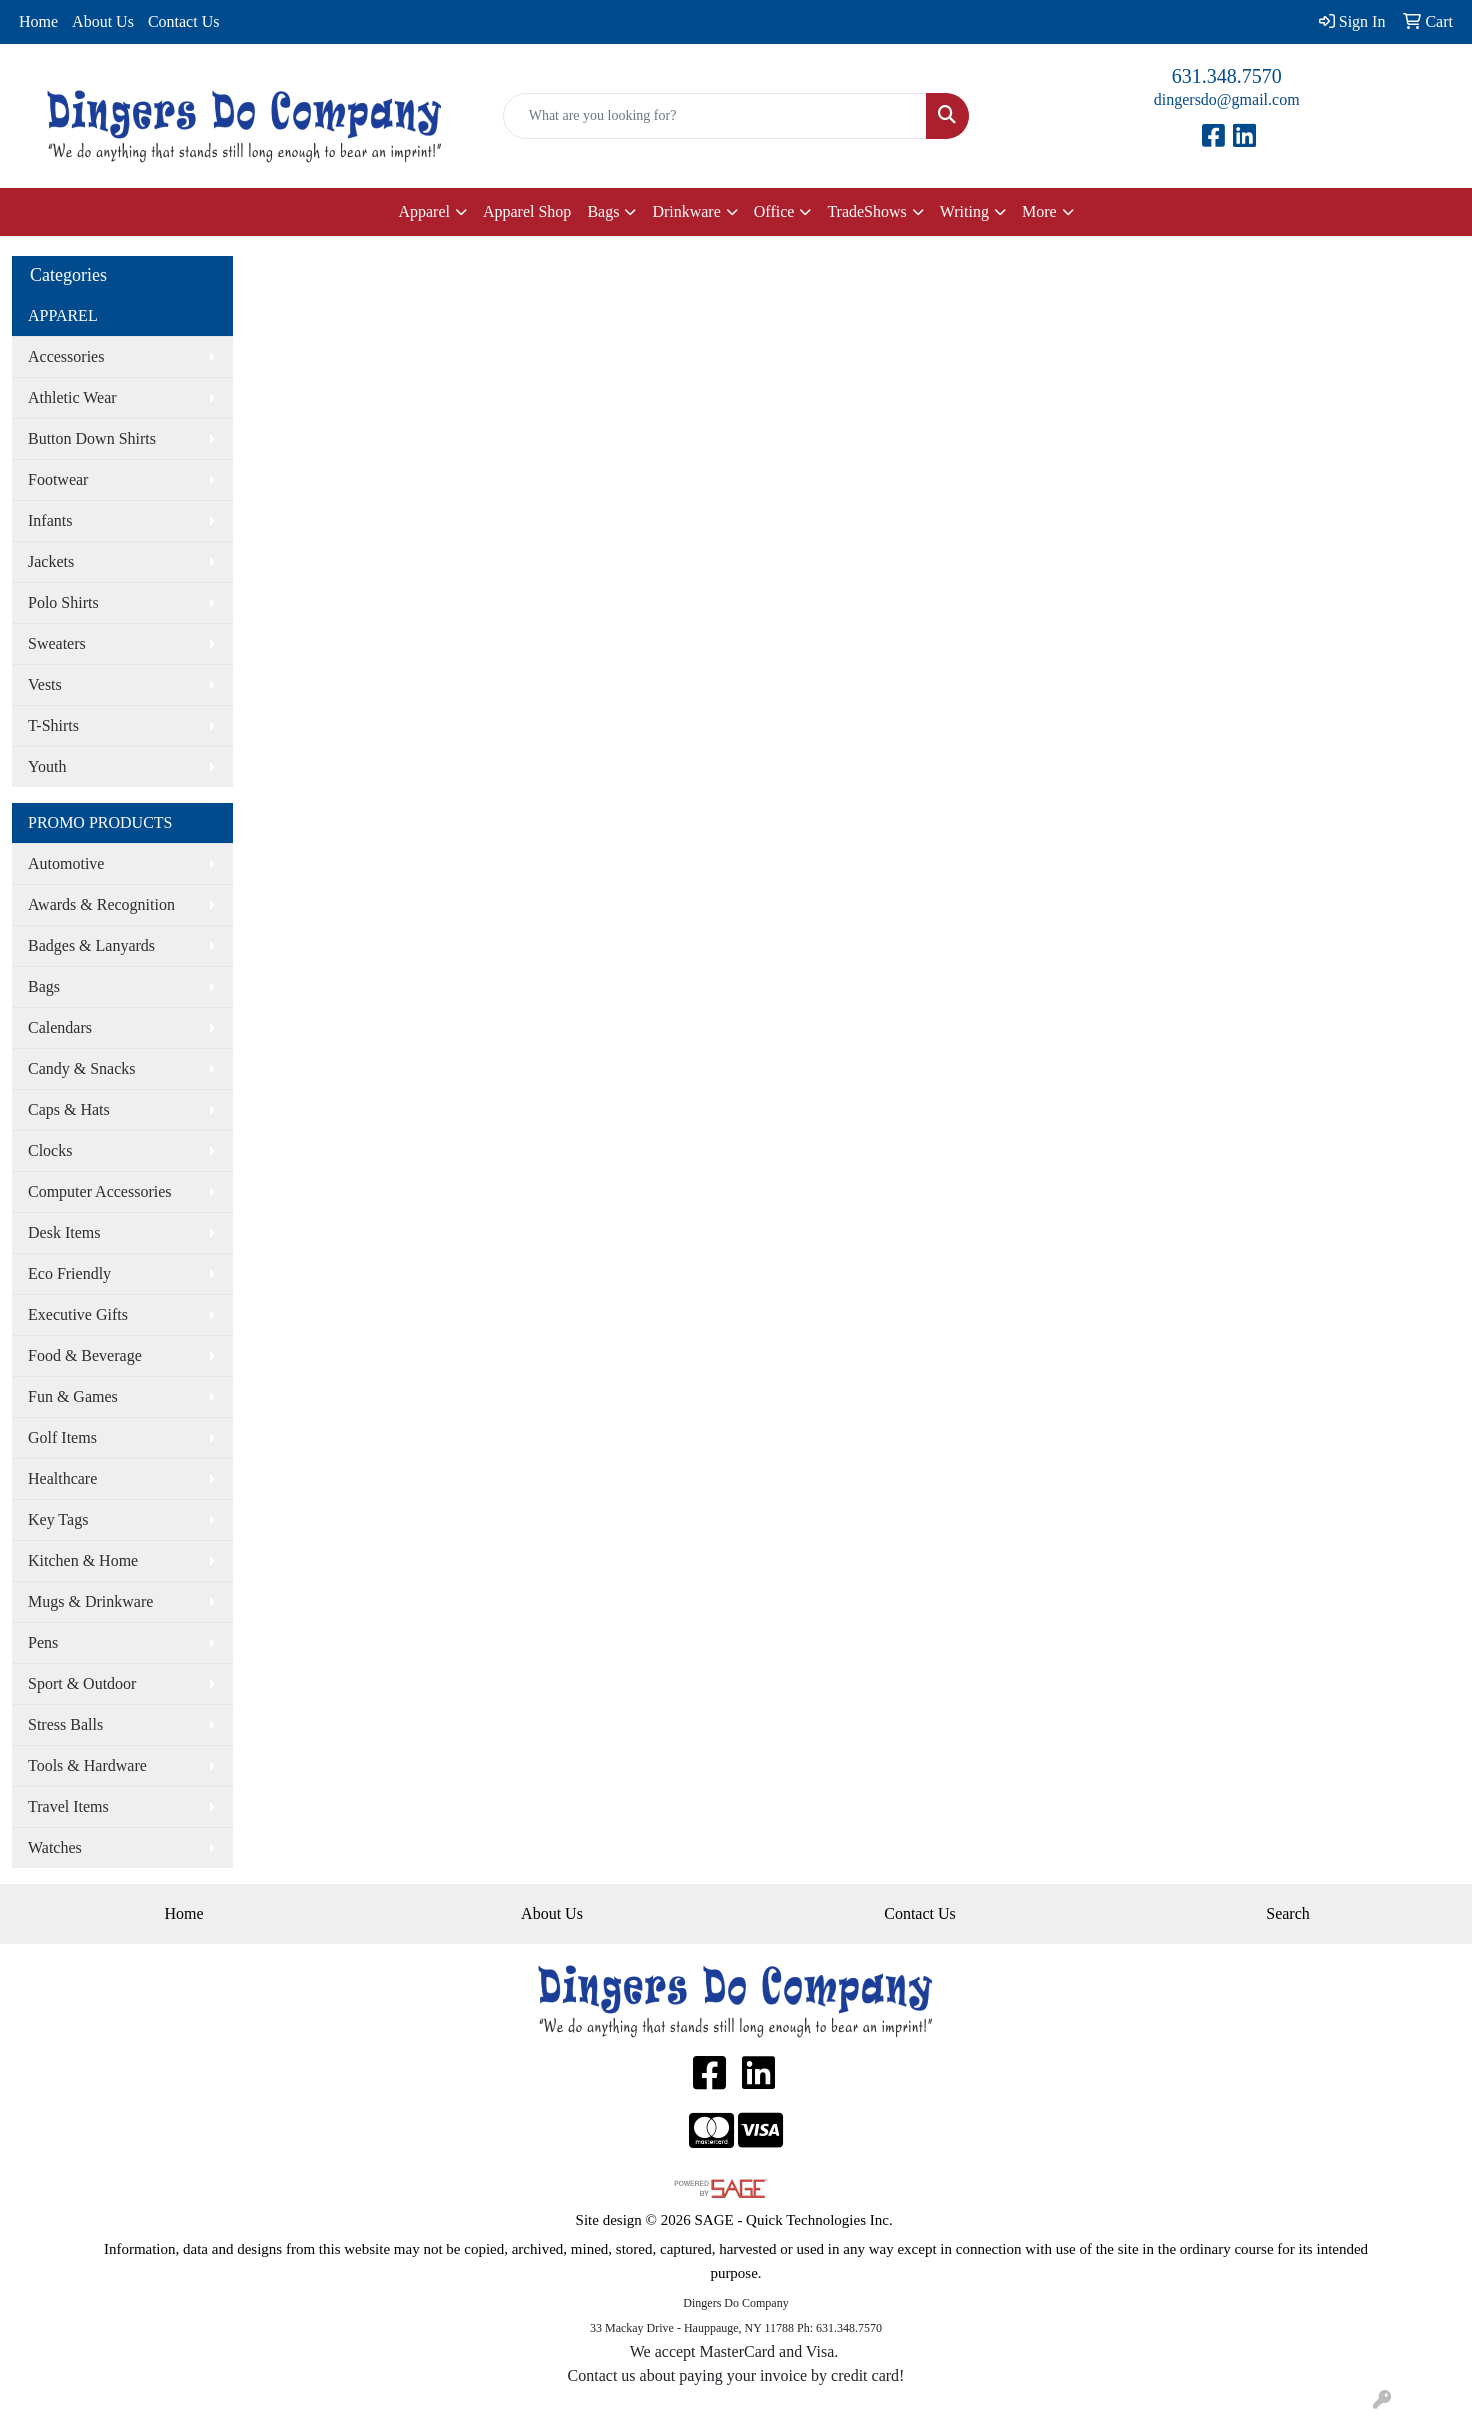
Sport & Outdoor (82, 1683)
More (1039, 211)
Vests (45, 684)
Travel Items (68, 1806)
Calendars (60, 1027)
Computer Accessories (100, 1191)
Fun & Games (73, 1396)
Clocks (50, 1150)
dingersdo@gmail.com (1227, 99)
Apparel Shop (527, 211)
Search (1288, 1913)
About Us (103, 21)
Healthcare (62, 1478)
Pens (43, 1642)
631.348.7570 (1227, 76)
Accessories (66, 356)
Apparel (424, 211)
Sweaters (57, 643)
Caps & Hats (69, 1109)
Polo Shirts (63, 602)
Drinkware (686, 211)
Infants (50, 520)
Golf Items (62, 1437)
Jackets (51, 561)
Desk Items (64, 1232)
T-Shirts (53, 725)
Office (774, 211)
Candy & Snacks (82, 1068)
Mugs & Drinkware (90, 1601)
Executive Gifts (78, 1314)
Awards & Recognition (101, 904)
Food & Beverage (85, 1355)
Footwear (58, 479)
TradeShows (866, 211)
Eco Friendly (69, 1273)
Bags (603, 211)
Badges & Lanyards (91, 945)
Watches (55, 1847)
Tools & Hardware (87, 1765)
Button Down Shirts (92, 438)
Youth (47, 766)
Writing (964, 211)
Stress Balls (65, 1724)
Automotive (66, 863)
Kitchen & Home (83, 1560)
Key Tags (58, 1519)
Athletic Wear (72, 397)
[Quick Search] (715, 116)
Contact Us (184, 21)
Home (38, 21)
